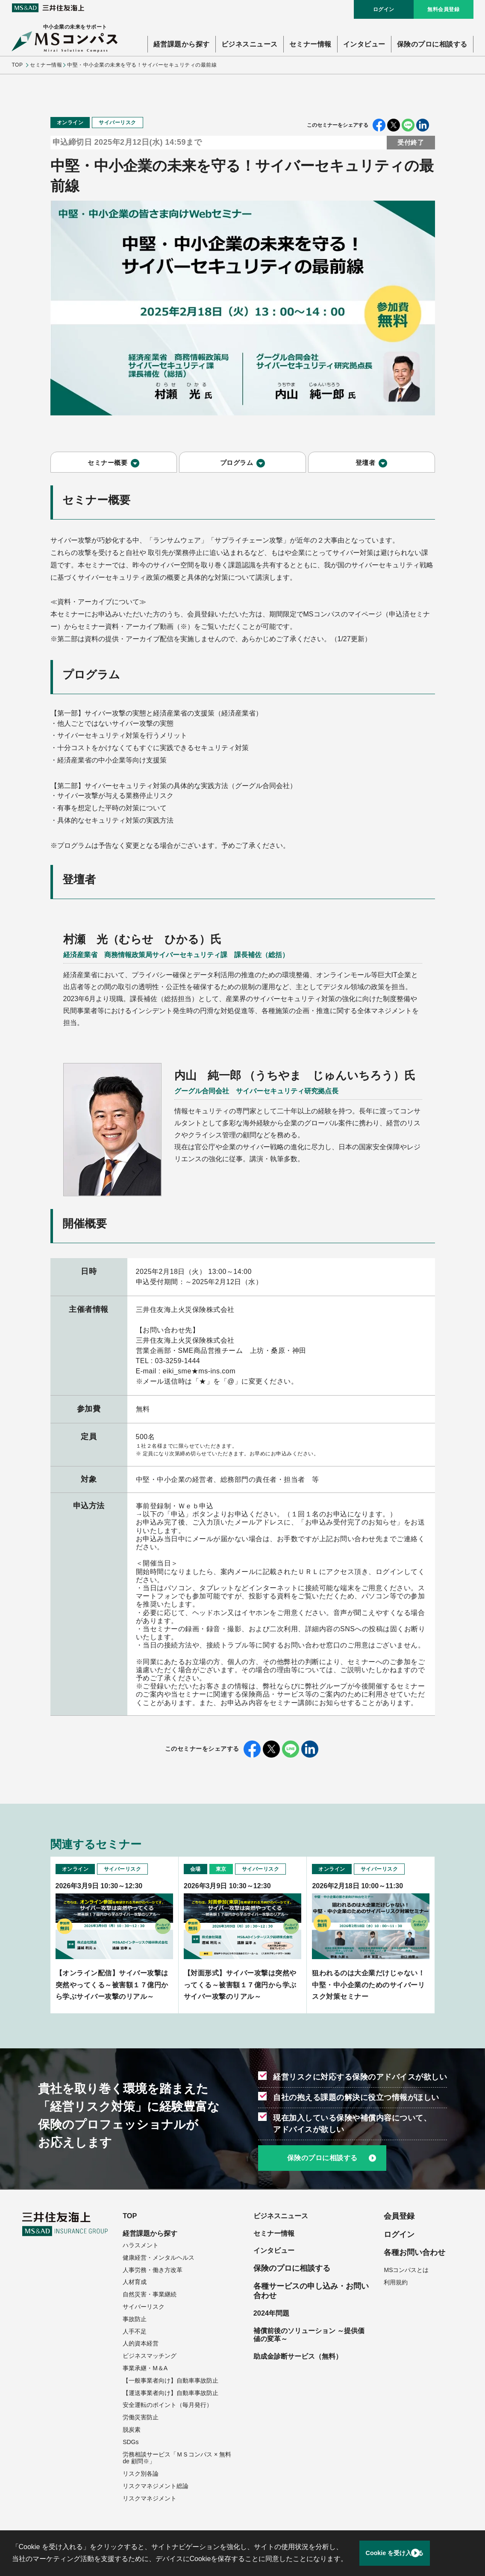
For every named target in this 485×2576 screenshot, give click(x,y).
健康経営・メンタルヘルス (158, 2259)
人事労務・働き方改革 (152, 2271)
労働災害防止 (141, 2418)
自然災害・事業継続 (149, 2296)
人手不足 (135, 2333)
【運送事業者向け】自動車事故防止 (170, 2394)
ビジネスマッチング (149, 2357)
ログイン (383, 9)
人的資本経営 (141, 2345)
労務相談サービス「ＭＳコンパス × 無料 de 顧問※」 (177, 2459)
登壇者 (365, 465)
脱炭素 (132, 2431)
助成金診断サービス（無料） (303, 2361)
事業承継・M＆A (145, 2369)
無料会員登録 (443, 9)
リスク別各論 (141, 2475)
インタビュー (364, 44)
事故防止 (135, 2320)
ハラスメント (141, 2246)
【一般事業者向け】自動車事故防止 (170, 2382)
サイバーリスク (144, 2308)
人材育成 (135, 2283)
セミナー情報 (310, 44)
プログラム (237, 465)
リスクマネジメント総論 (155, 2487)
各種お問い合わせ (414, 2252)
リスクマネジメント (149, 2500)
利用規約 (396, 2281)
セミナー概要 (107, 465)
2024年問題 (273, 2316)
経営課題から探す (181, 44)
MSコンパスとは (406, 2269)
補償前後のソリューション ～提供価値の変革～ (308, 2339)
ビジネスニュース (249, 44)
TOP (17, 65)
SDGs (130, 2443)
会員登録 (399, 2216)
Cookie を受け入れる (415, 2553)
